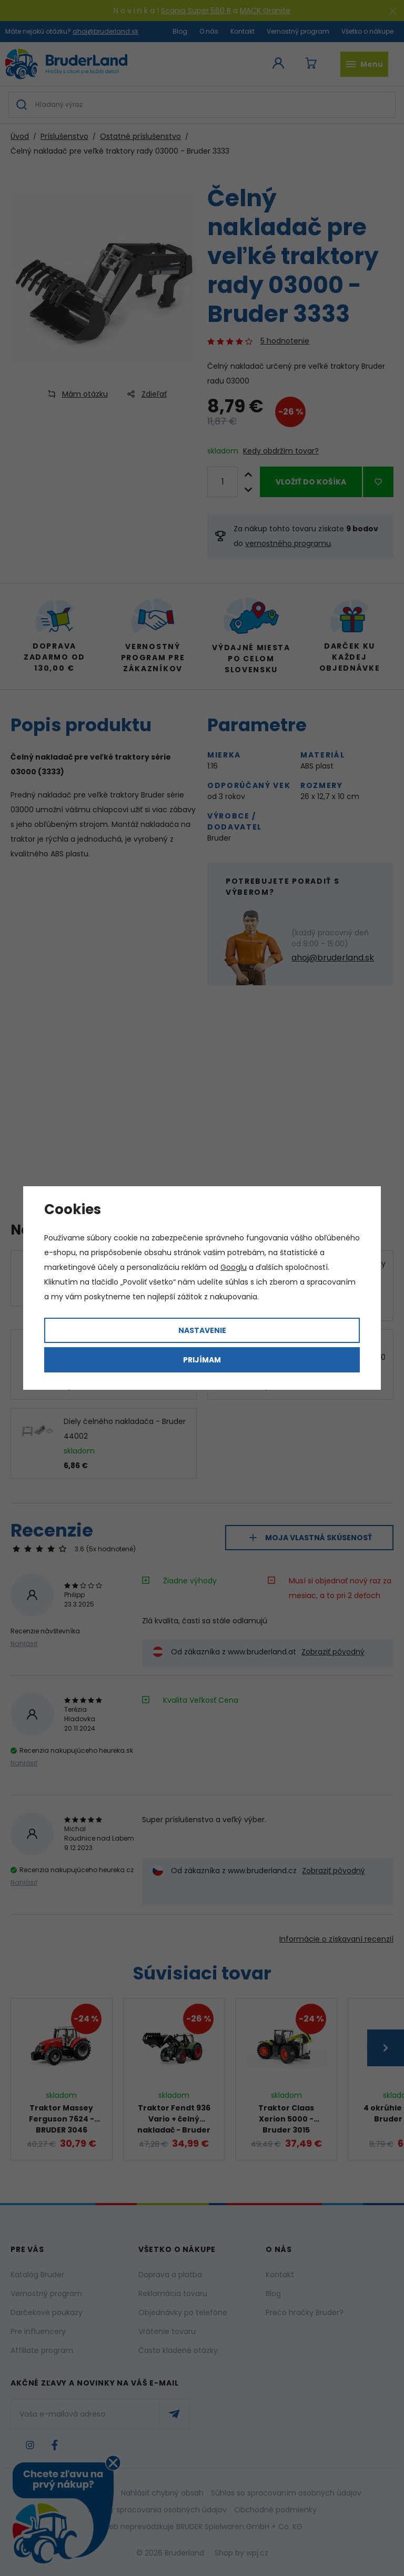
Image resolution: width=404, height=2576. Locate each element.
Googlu (233, 1267)
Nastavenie (202, 1330)
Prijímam (202, 1360)
